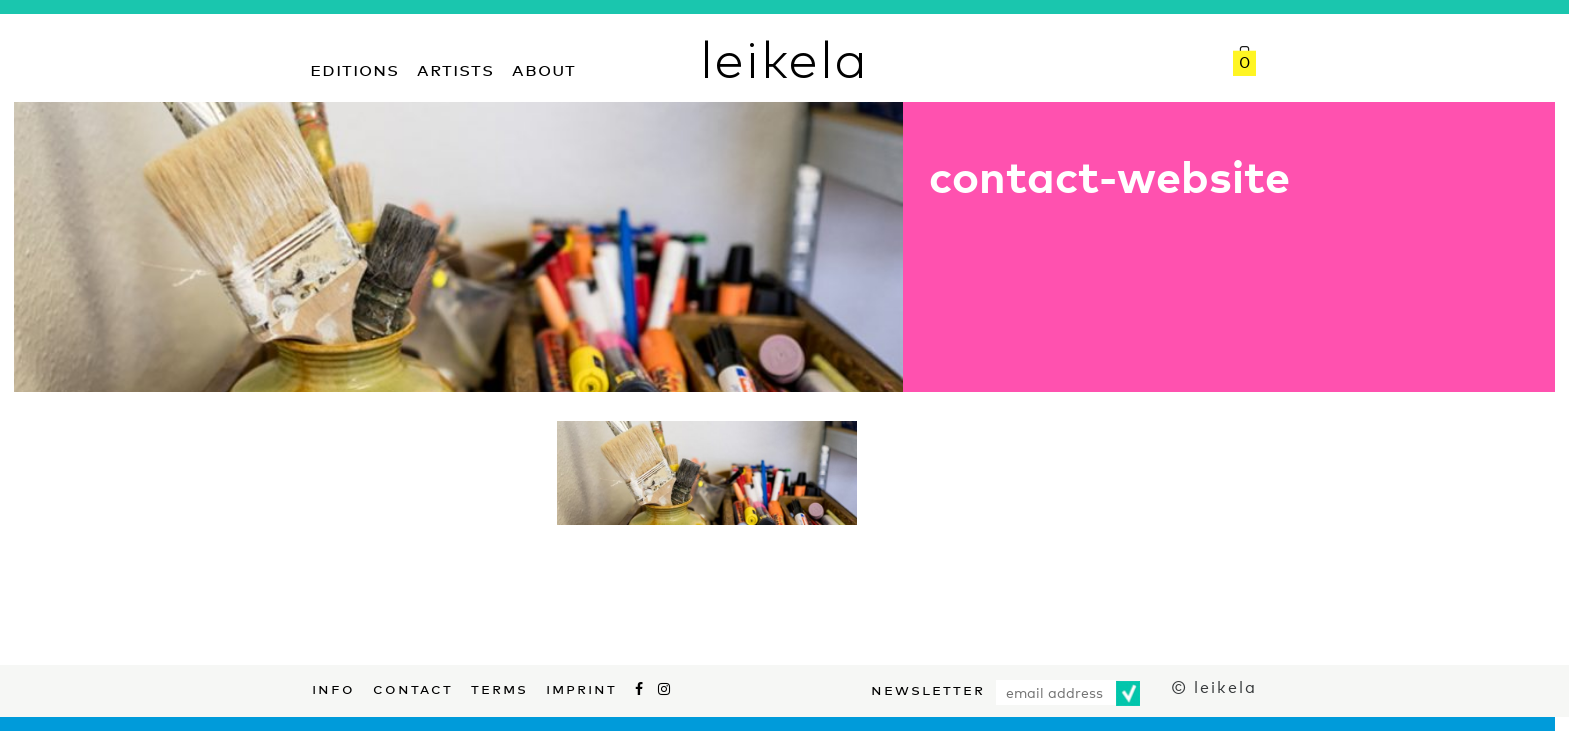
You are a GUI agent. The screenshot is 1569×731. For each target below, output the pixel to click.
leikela (784, 58)
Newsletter (928, 688)
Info (333, 687)
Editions (354, 67)
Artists (455, 67)
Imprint (581, 687)
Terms (499, 687)
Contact (413, 687)
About (544, 67)
